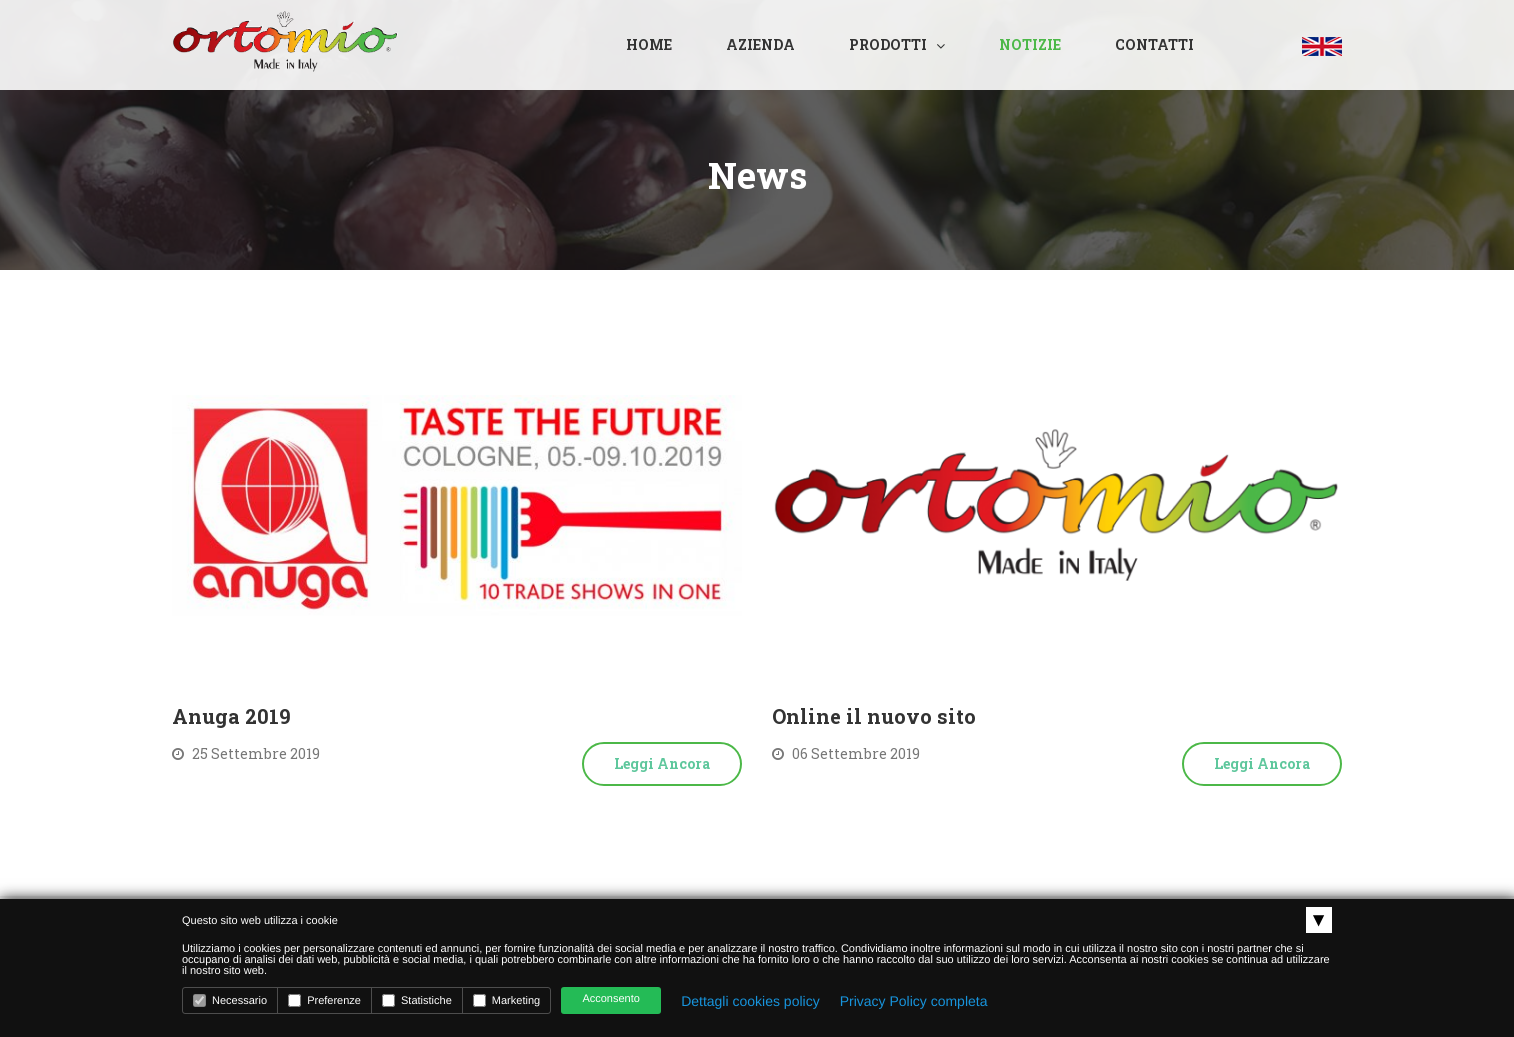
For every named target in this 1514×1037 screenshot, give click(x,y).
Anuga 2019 (231, 716)
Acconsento (610, 999)
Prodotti (888, 44)
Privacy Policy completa (914, 1001)
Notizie (1030, 44)
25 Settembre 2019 (246, 753)
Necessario (230, 1000)
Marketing (506, 1000)
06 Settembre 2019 (846, 753)
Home (649, 44)
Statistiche (417, 1000)
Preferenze (324, 1000)
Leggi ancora (662, 763)
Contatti (1154, 44)
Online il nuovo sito (874, 716)
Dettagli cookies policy (750, 1001)
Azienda (760, 44)
